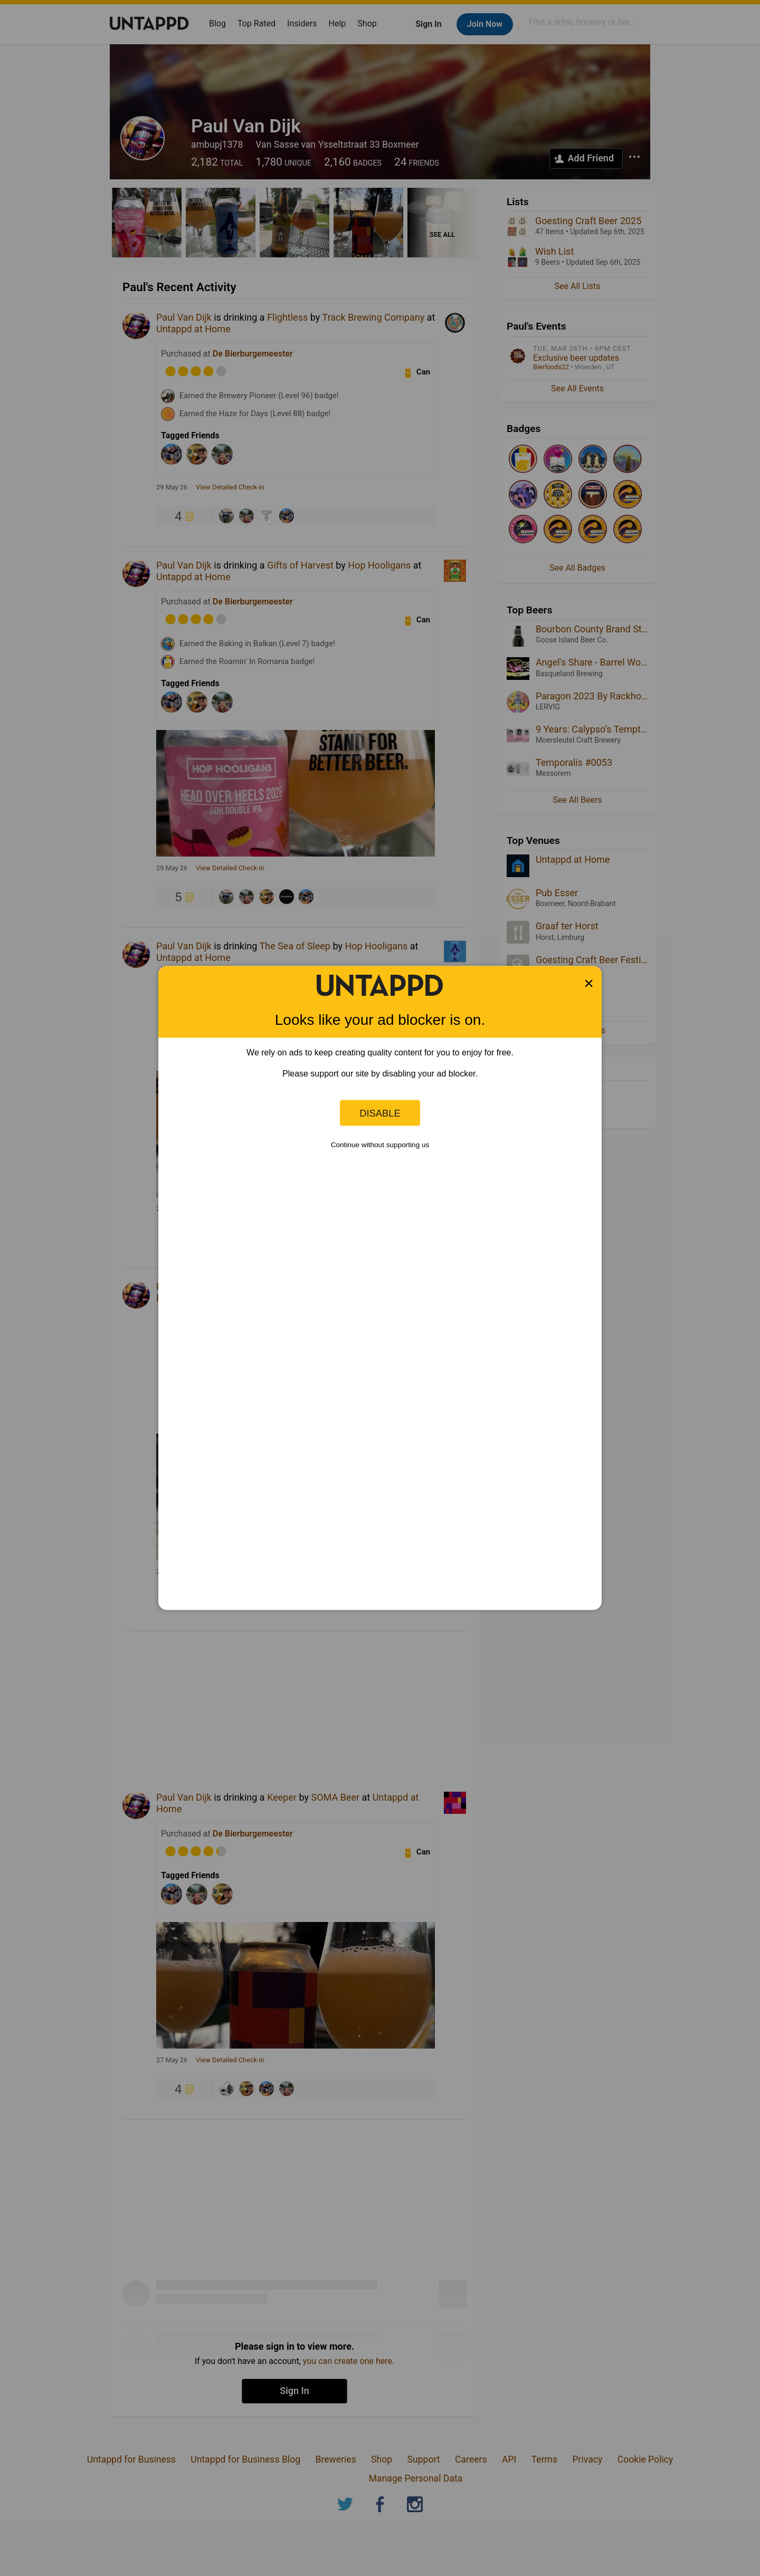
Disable (380, 1112)
